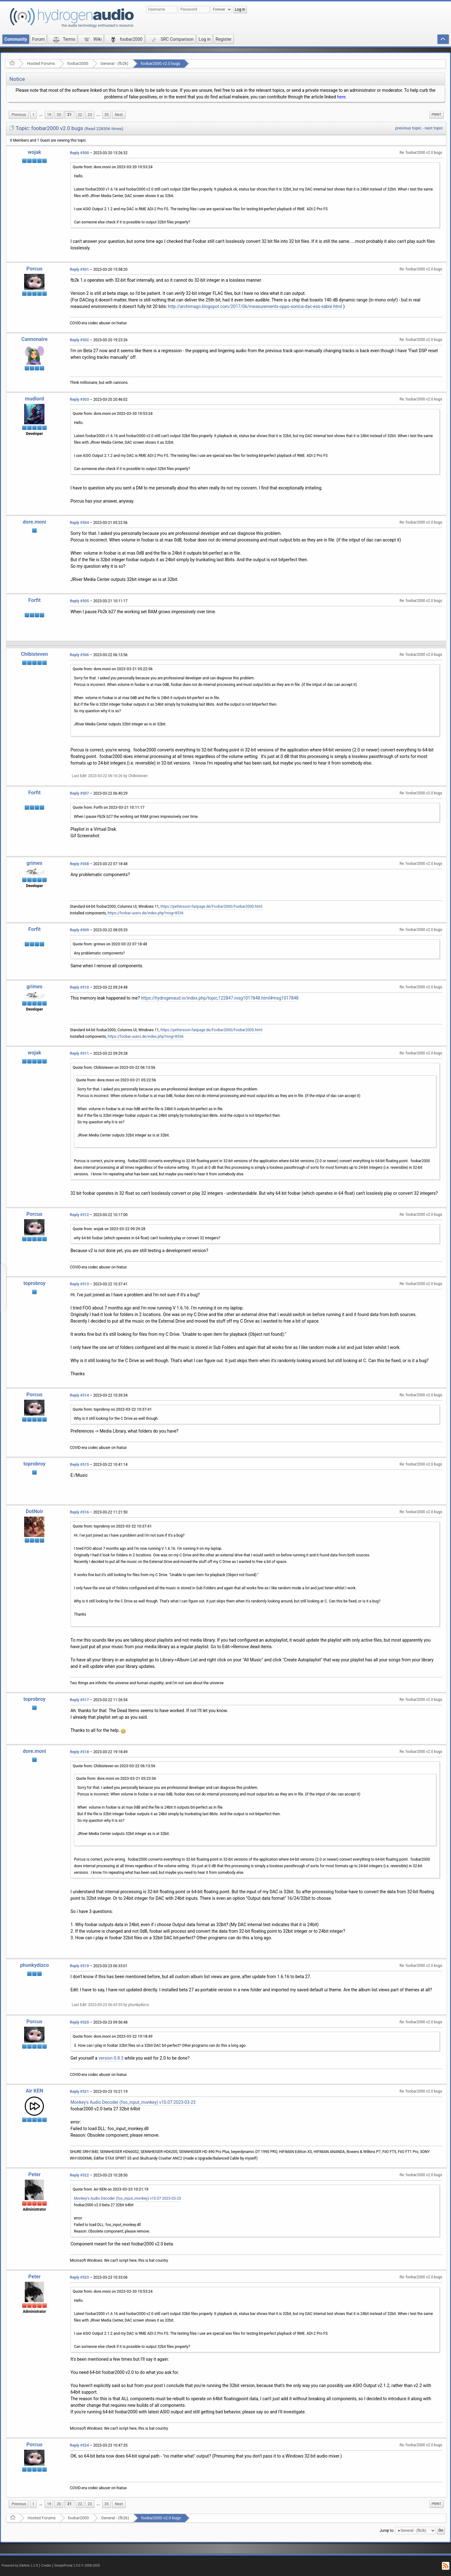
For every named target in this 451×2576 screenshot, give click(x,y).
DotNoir (34, 1511)
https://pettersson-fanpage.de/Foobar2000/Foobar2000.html (211, 906)
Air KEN (34, 2091)
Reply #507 (79, 793)
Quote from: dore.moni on (113, 167)
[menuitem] (19, 115)
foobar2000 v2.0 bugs (160, 63)
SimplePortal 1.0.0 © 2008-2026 (77, 2565)
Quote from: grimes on (110, 944)
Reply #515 (79, 1464)
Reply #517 (79, 1700)
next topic (434, 128)
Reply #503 (79, 399)
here (341, 96)
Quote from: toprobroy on (112, 1409)
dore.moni (34, 522)
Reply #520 (79, 2022)
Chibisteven (34, 654)
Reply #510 (79, 987)
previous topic (408, 128)
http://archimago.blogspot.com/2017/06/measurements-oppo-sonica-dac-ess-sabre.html (255, 306)
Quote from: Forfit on (108, 807)
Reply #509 (79, 930)
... (40, 114)
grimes (35, 863)
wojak (34, 152)
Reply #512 (79, 1215)
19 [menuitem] (49, 114)
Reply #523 (79, 2277)
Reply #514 (79, 1395)
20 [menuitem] (59, 114)
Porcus (34, 269)
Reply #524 (79, 2445)
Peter (34, 2174)
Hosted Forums (41, 63)
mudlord (34, 399)
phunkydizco (34, 1965)
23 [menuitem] (90, 114)
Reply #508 (79, 864)
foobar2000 (77, 63)
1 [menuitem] (33, 114)
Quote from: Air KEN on (110, 2189)
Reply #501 (79, 269)
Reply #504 (79, 522)
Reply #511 (79, 1053)
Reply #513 (79, 1284)
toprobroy (34, 1283)
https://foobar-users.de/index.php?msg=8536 (146, 913)
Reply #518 (79, 1752)
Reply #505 (79, 601)
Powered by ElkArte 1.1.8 (20, 2565)
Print (436, 114)
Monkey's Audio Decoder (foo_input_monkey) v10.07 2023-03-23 (132, 2102)
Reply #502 (79, 340)
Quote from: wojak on (109, 1229)
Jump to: (387, 2530)
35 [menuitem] (107, 114)
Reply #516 (79, 1512)
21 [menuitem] (69, 114)
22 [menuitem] (80, 114)
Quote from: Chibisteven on (114, 1067)
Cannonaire (34, 339)
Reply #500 (79, 153)
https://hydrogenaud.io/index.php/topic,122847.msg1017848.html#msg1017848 (219, 998)
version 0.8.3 (110, 2058)
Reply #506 (79, 655)
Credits (46, 2565)
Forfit (34, 600)
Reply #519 (79, 1966)
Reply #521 (79, 2091)
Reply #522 (79, 2175)
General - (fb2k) (114, 63)
